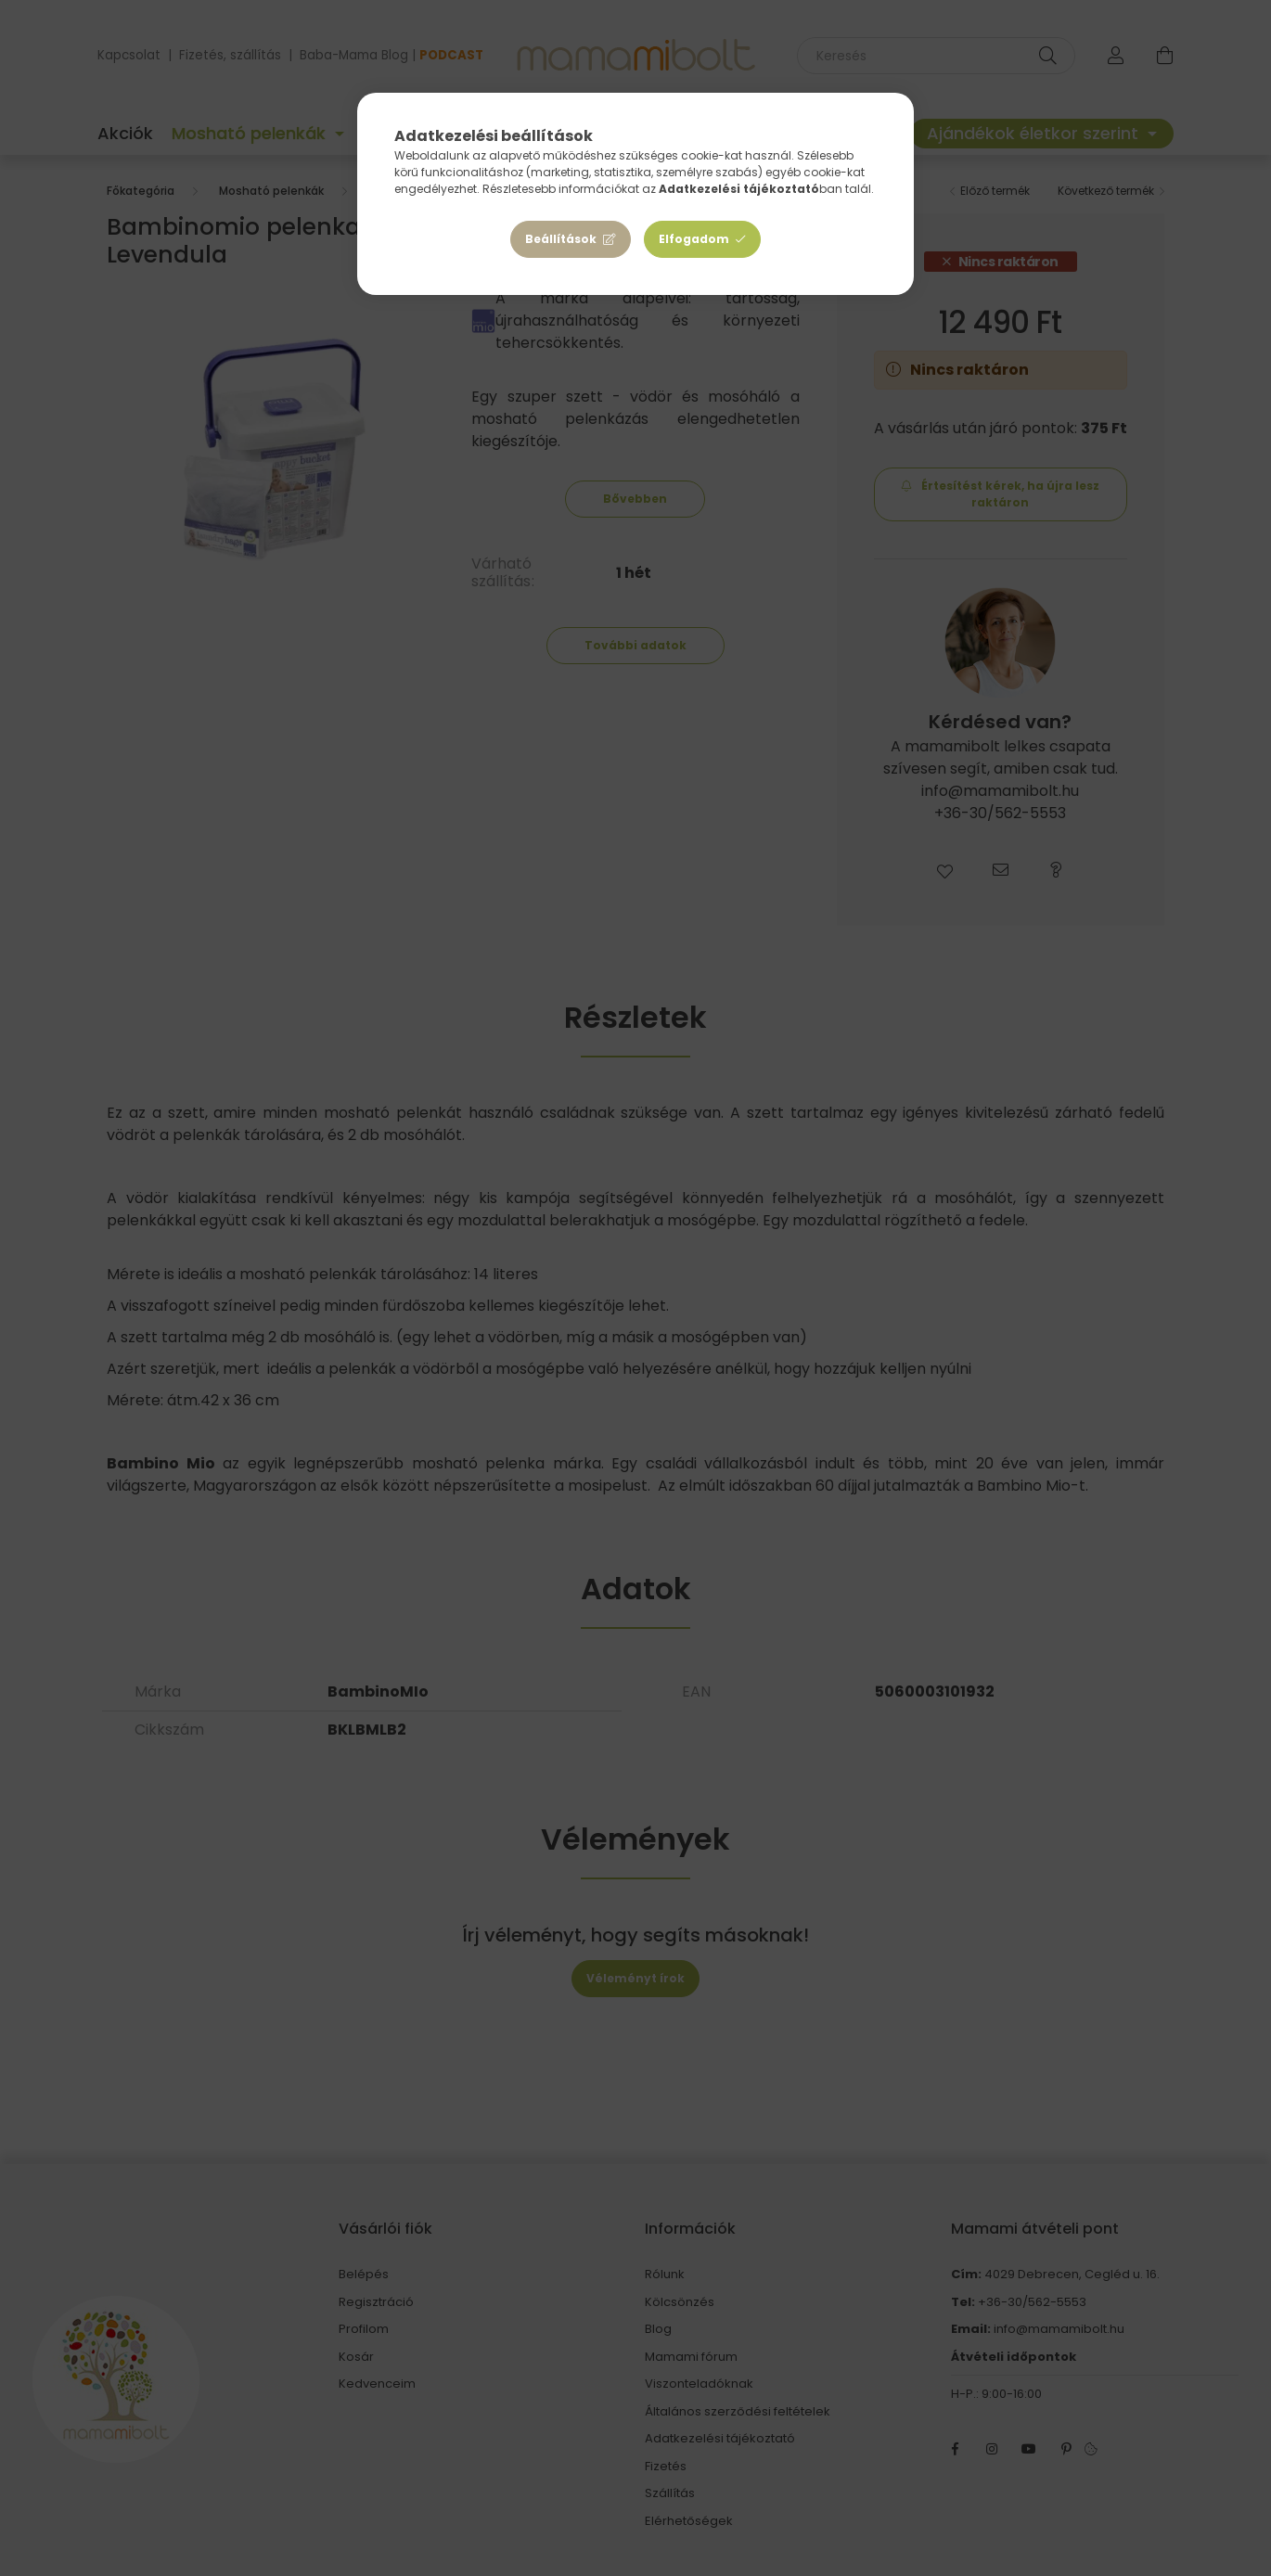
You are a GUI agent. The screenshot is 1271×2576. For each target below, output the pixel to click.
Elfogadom (694, 239)
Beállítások (561, 239)
